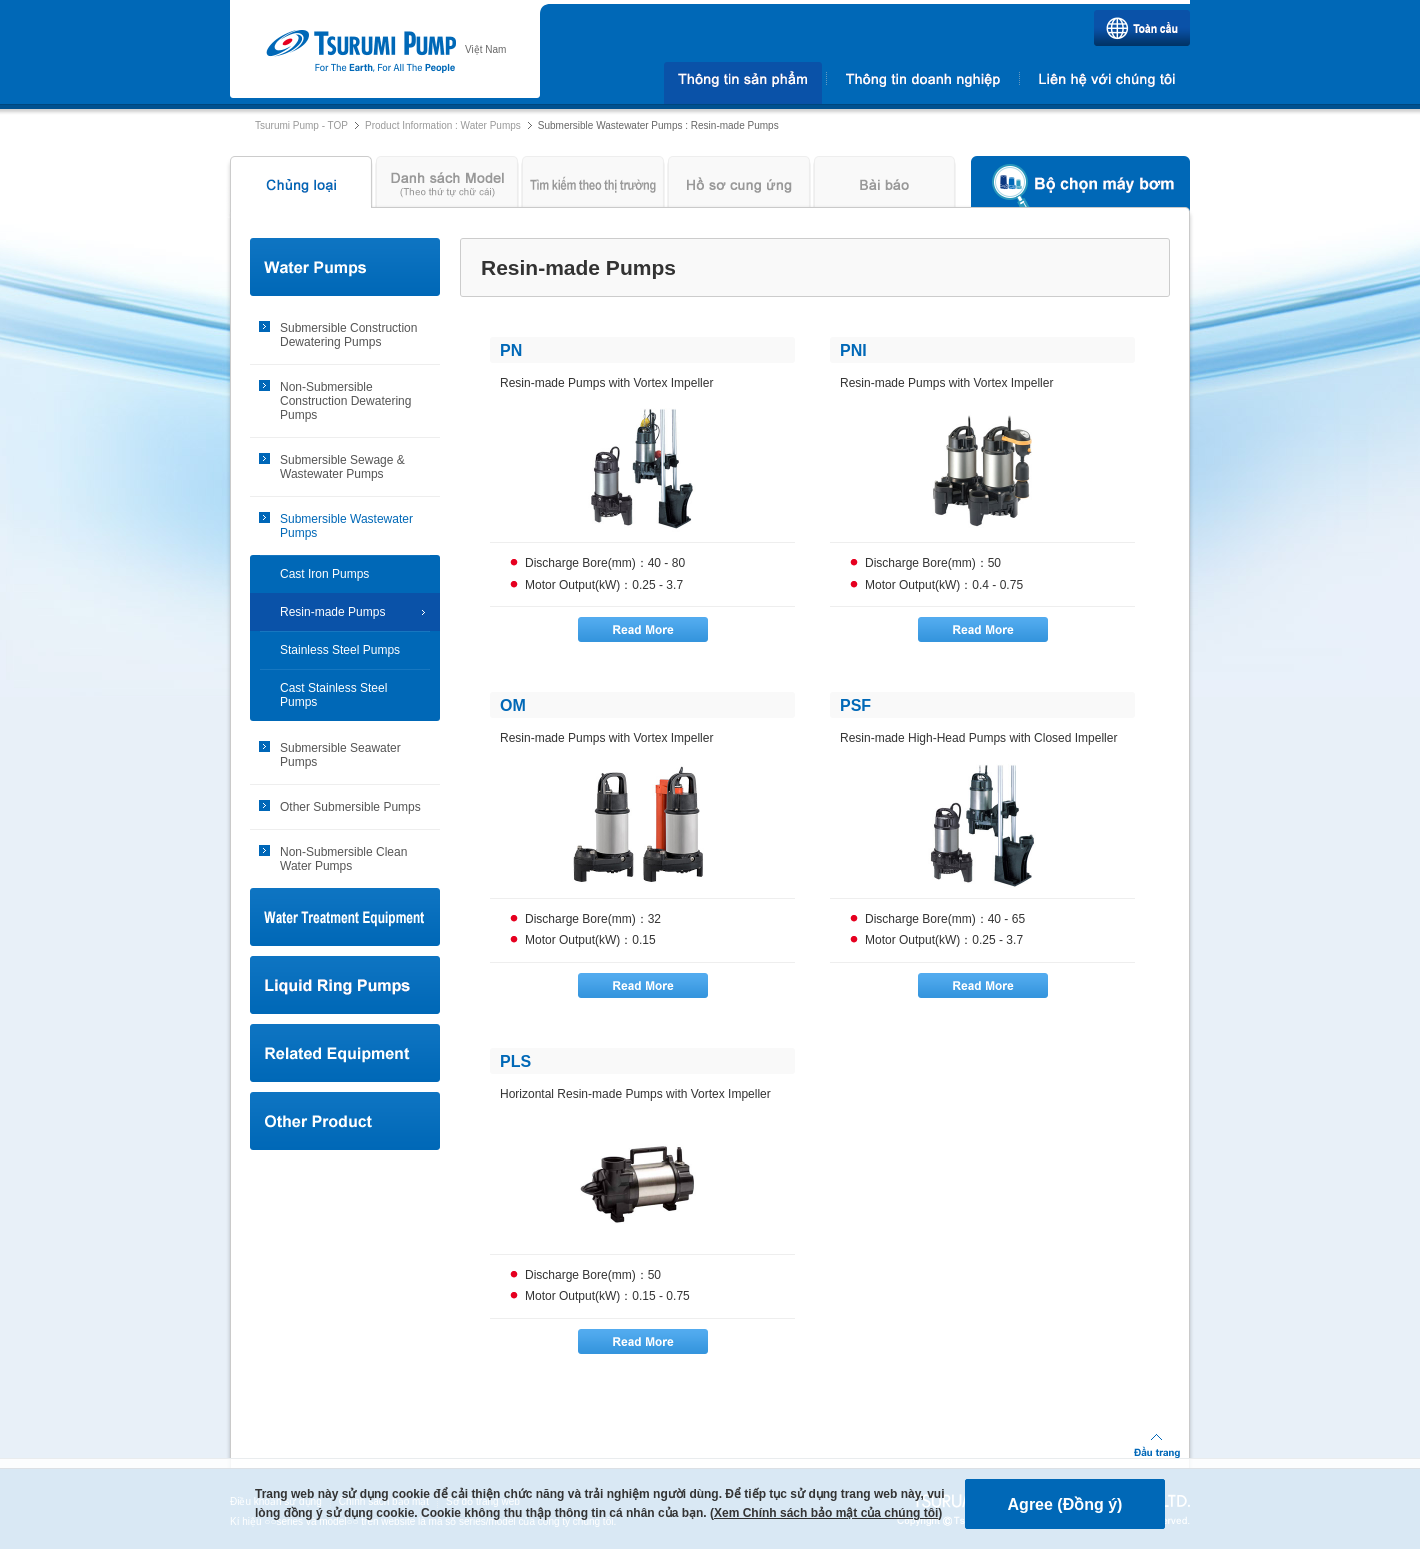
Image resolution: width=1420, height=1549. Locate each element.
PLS (515, 1061)
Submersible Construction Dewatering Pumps (348, 335)
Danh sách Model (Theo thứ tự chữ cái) (447, 187)
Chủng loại (298, 187)
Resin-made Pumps (332, 612)
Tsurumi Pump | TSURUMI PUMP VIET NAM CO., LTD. (360, 52)
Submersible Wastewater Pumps (346, 526)
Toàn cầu (1142, 28)
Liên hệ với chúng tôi (1107, 83)
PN (511, 350)
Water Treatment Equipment (345, 917)
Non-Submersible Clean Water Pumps (343, 859)
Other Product (345, 1121)
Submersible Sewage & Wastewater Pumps (342, 467)
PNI (853, 350)
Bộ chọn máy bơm (1080, 187)
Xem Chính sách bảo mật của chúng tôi (826, 1513)
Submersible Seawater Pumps (340, 755)
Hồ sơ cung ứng (739, 187)
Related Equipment (345, 1053)
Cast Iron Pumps (324, 574)
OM (513, 705)
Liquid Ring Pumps (345, 985)
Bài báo (885, 187)
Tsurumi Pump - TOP (301, 125)
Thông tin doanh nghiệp (922, 83)
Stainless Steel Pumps (340, 650)
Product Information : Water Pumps (443, 125)
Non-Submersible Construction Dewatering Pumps (345, 401)
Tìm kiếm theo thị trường (593, 187)
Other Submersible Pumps (350, 807)
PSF (855, 705)
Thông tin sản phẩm (742, 83)
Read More (643, 629)
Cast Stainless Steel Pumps (333, 695)
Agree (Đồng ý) (1065, 1504)
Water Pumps (345, 267)
